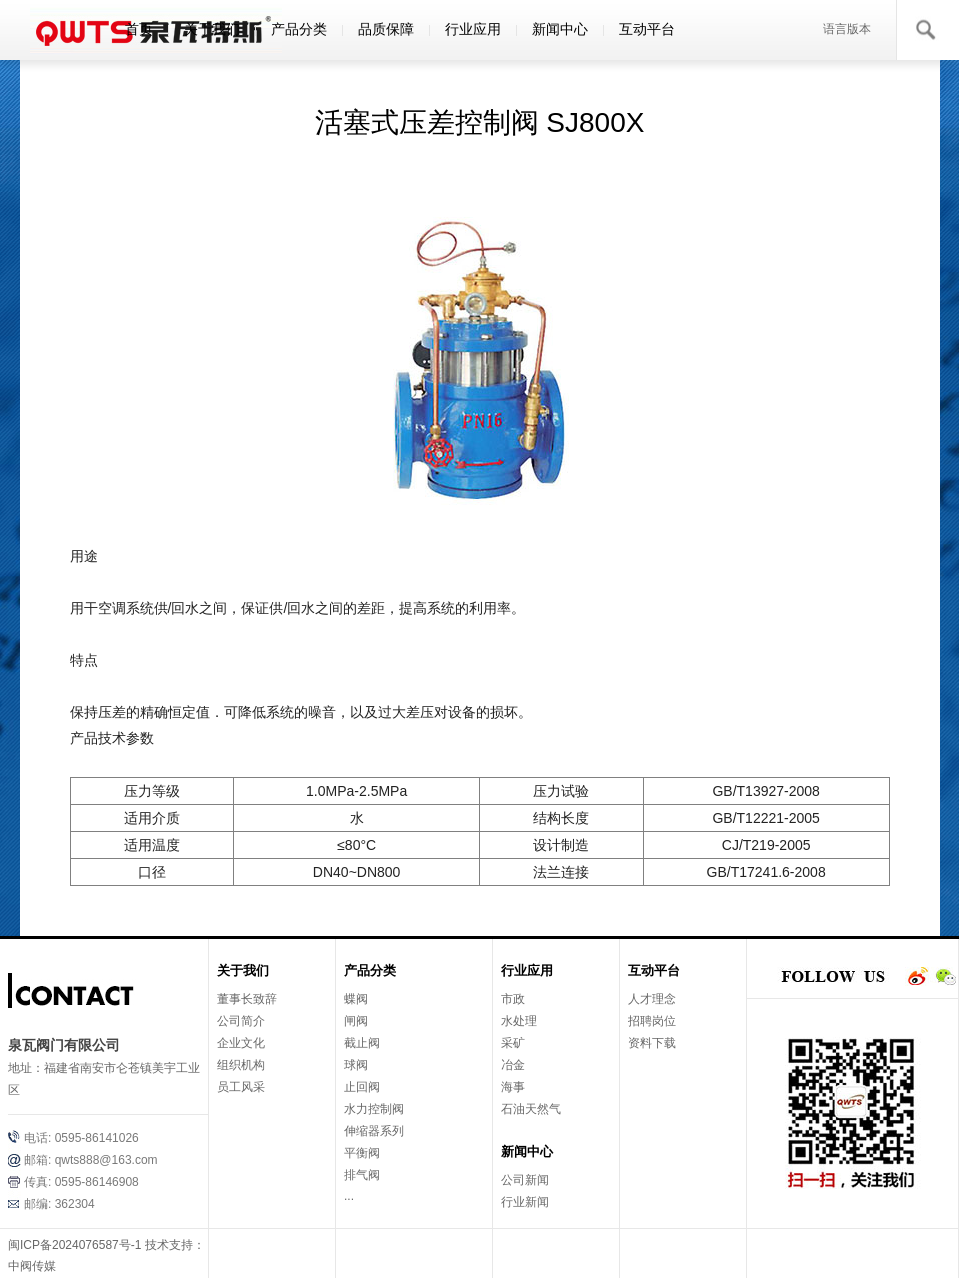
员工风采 (241, 1087)
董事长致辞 (247, 999)
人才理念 (652, 999)
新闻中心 (560, 29)
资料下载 (652, 1043)
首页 (139, 29)
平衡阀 (362, 1153)
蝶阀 (356, 999)
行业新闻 (525, 1202)
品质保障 (386, 29)
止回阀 (362, 1087)
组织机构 (241, 1065)
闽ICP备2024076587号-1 (74, 1245)
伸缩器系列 (374, 1131)
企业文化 (241, 1043)
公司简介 (241, 1021)
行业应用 (473, 29)
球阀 (356, 1065)
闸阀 (356, 1021)
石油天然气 (531, 1109)
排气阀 (362, 1175)
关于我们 (212, 29)
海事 (513, 1087)
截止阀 (362, 1043)
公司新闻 (525, 1180)
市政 (513, 999)
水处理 (519, 1021)
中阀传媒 (32, 1266)
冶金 (513, 1065)
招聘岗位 (652, 1021)
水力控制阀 (374, 1109)
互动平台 (647, 29)
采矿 (513, 1043)
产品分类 (299, 29)
